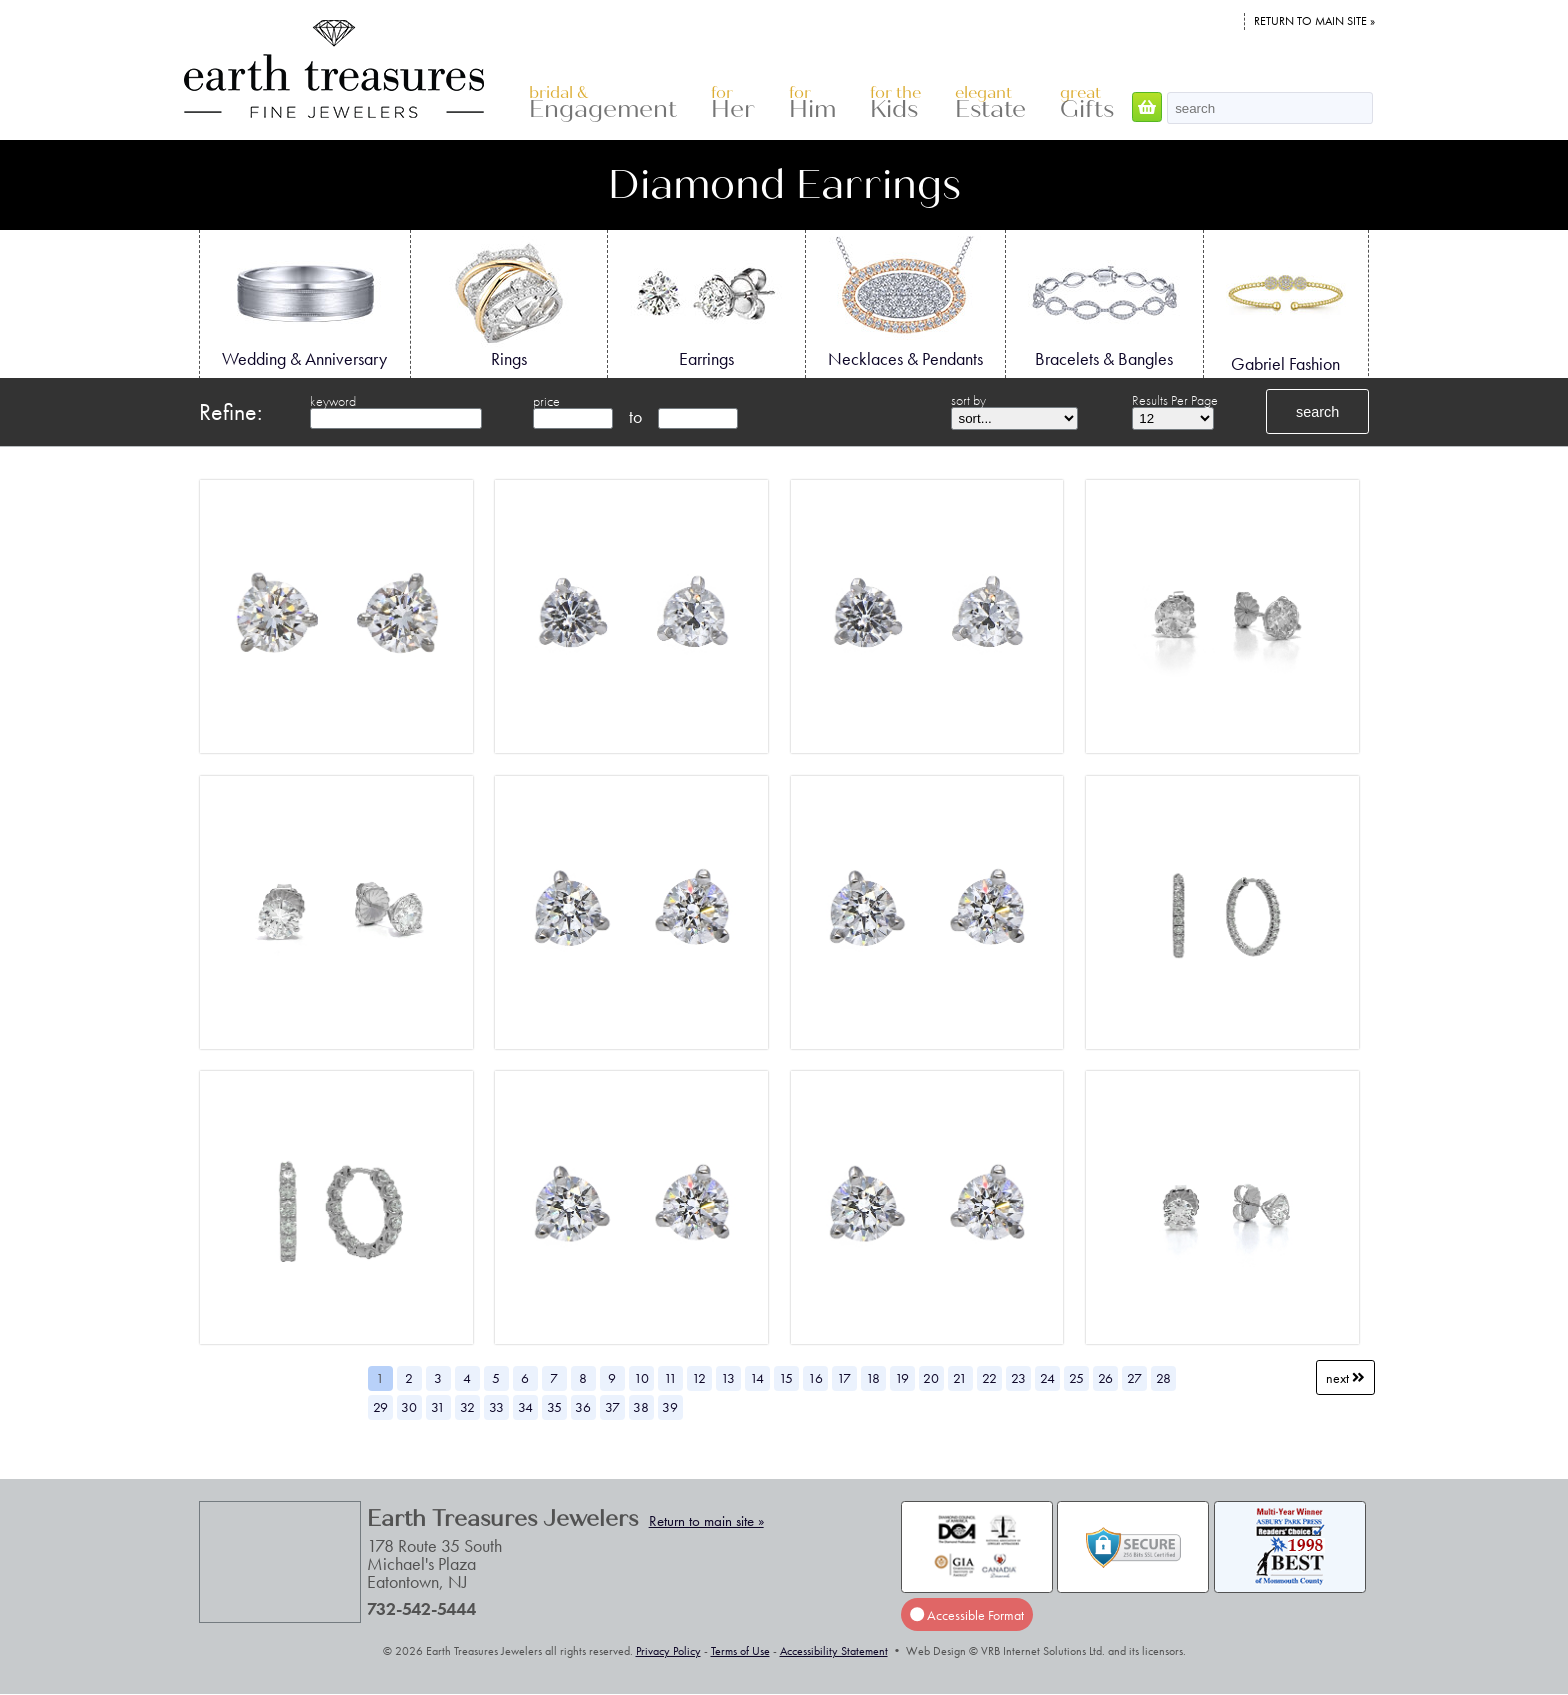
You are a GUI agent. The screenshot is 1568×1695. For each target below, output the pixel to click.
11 (670, 1378)
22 (989, 1378)
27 (1134, 1378)
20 (931, 1378)
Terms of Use (740, 1651)
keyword (333, 401)
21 (960, 1378)
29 (380, 1407)
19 (902, 1378)
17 (844, 1378)
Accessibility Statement (834, 1651)
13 (728, 1378)
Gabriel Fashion (1286, 305)
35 (554, 1407)
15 (786, 1378)
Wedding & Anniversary (304, 303)
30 (409, 1407)
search (1317, 412)
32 (467, 1407)
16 (815, 1378)
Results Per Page (1175, 400)
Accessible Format (967, 1615)
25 (1076, 1378)
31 (438, 1407)
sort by (968, 400)
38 (641, 1407)
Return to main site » (1314, 21)
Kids (895, 103)
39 (670, 1407)
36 (583, 1407)
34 (525, 1407)
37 (612, 1407)
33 (496, 1407)
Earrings (706, 303)
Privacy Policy (668, 1651)
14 (757, 1378)
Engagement (603, 103)
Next (1345, 1378)
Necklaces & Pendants (905, 303)
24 (1047, 1378)
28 (1163, 1378)
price (546, 401)
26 (1105, 1378)
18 (873, 1378)
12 (699, 1378)
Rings (509, 303)
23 (1018, 1378)
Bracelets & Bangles (1104, 303)
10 (641, 1378)
